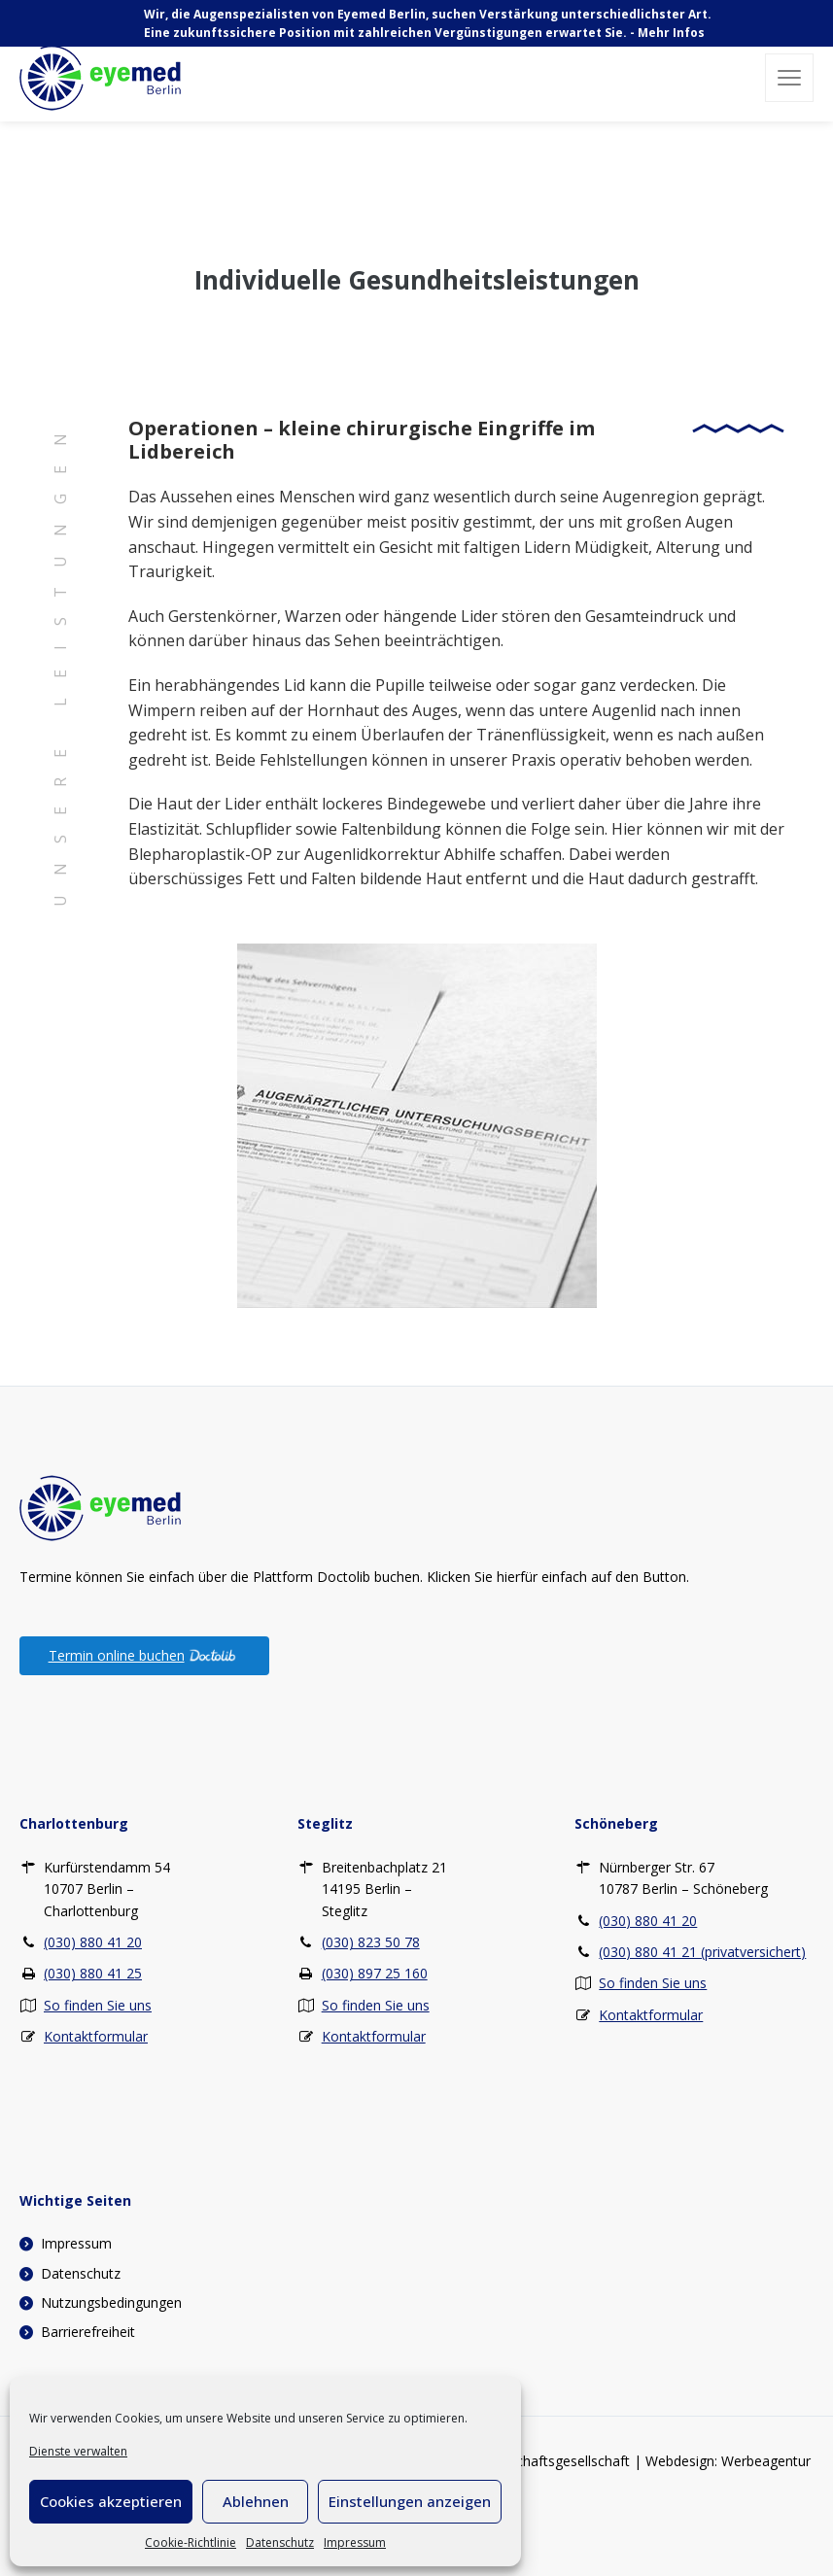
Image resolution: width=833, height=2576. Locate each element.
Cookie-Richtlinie (190, 2542)
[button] (789, 77)
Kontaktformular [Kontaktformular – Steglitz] (374, 2036)
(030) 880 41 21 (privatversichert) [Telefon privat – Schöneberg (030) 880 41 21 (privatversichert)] (702, 1951)
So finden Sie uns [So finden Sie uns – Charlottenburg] (98, 2005)
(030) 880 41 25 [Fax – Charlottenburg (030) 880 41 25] (93, 1973)
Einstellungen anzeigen (410, 2501)
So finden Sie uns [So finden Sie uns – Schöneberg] (653, 1983)
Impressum (355, 2542)
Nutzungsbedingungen (111, 2302)
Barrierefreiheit (88, 2331)
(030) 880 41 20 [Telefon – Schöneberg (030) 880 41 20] (648, 1920)
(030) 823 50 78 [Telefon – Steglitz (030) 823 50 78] (371, 1942)
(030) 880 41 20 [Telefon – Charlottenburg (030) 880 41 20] (93, 1942)
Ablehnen (256, 2501)
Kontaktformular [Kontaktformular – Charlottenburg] (96, 2036)
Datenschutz (280, 2542)
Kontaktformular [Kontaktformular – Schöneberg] (651, 2015)
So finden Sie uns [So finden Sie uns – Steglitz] (376, 2005)
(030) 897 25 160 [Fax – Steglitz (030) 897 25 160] (375, 1973)
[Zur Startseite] (100, 1505)
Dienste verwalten (78, 2451)
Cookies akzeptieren (111, 2501)
